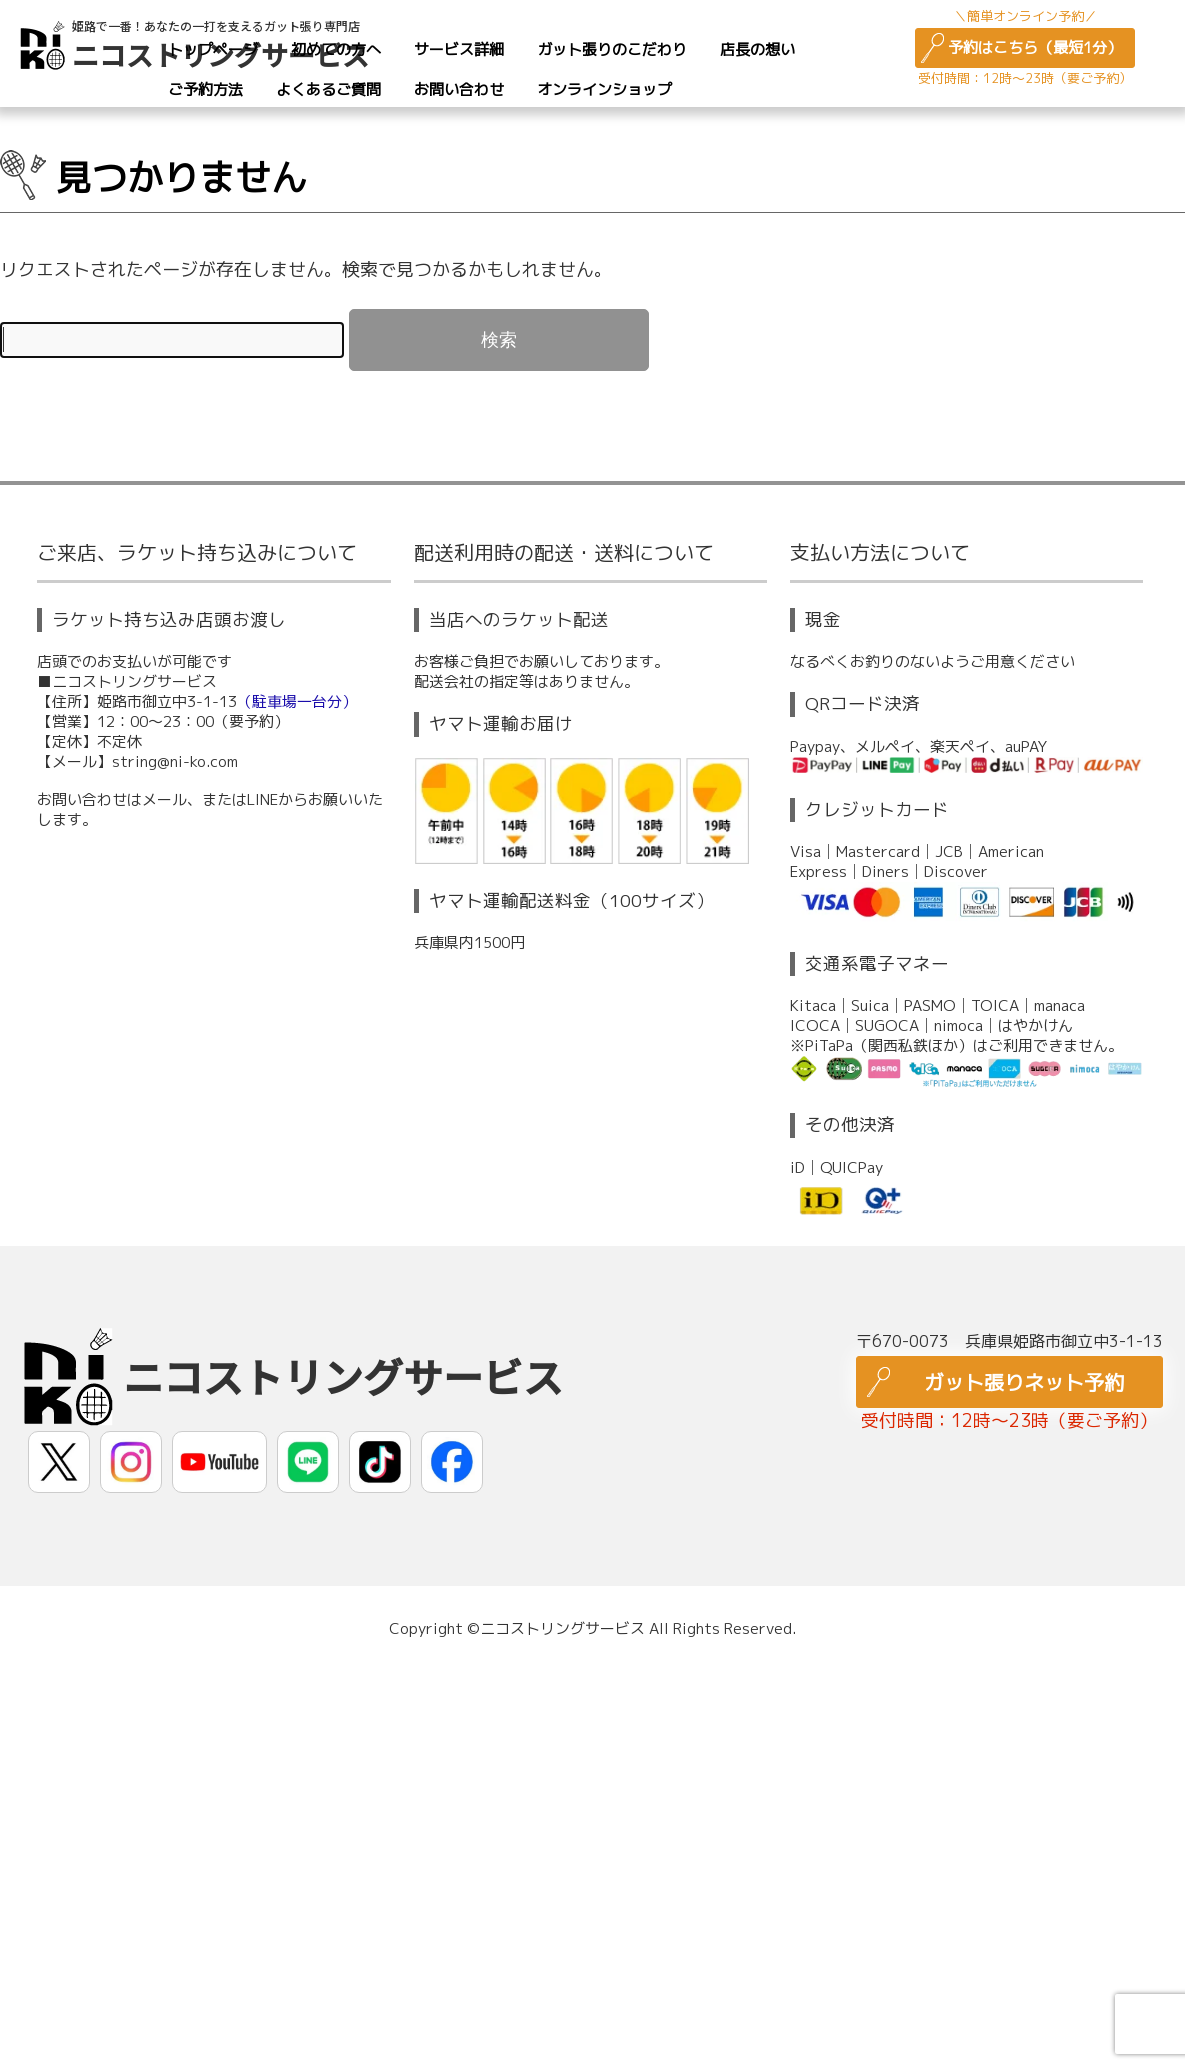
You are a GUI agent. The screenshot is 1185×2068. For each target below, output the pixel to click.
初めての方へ (336, 49)
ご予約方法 (205, 89)
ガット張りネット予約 (1024, 1382)
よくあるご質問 (328, 89)
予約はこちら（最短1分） (1035, 47)
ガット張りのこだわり (612, 49)
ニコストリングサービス (343, 1376)
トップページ (213, 49)
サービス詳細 (459, 49)
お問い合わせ (459, 89)
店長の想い (757, 49)
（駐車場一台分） (297, 701)
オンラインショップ (604, 89)
